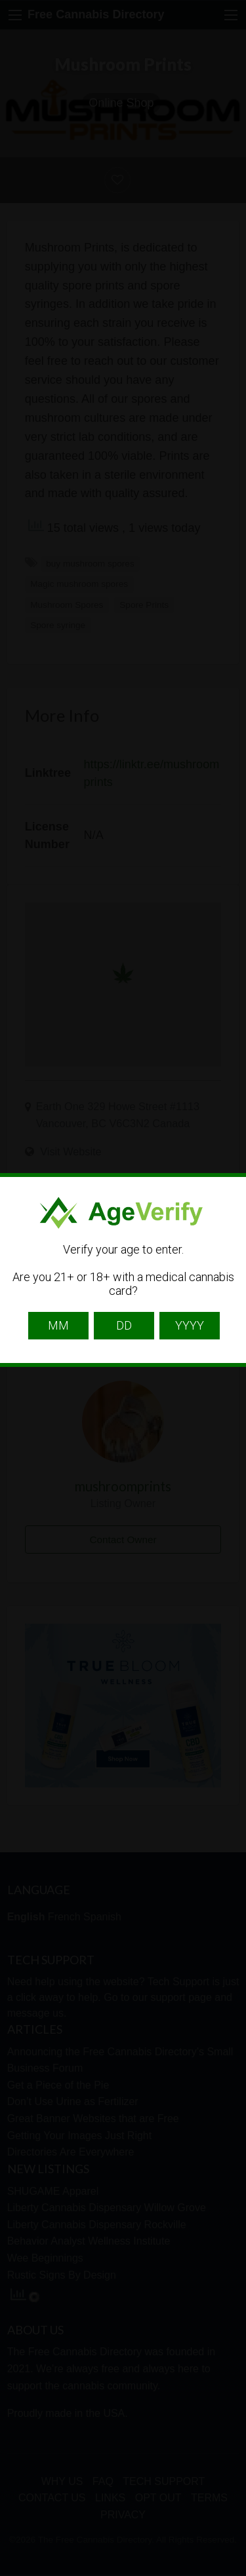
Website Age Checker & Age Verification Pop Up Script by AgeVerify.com (229, 2572)
